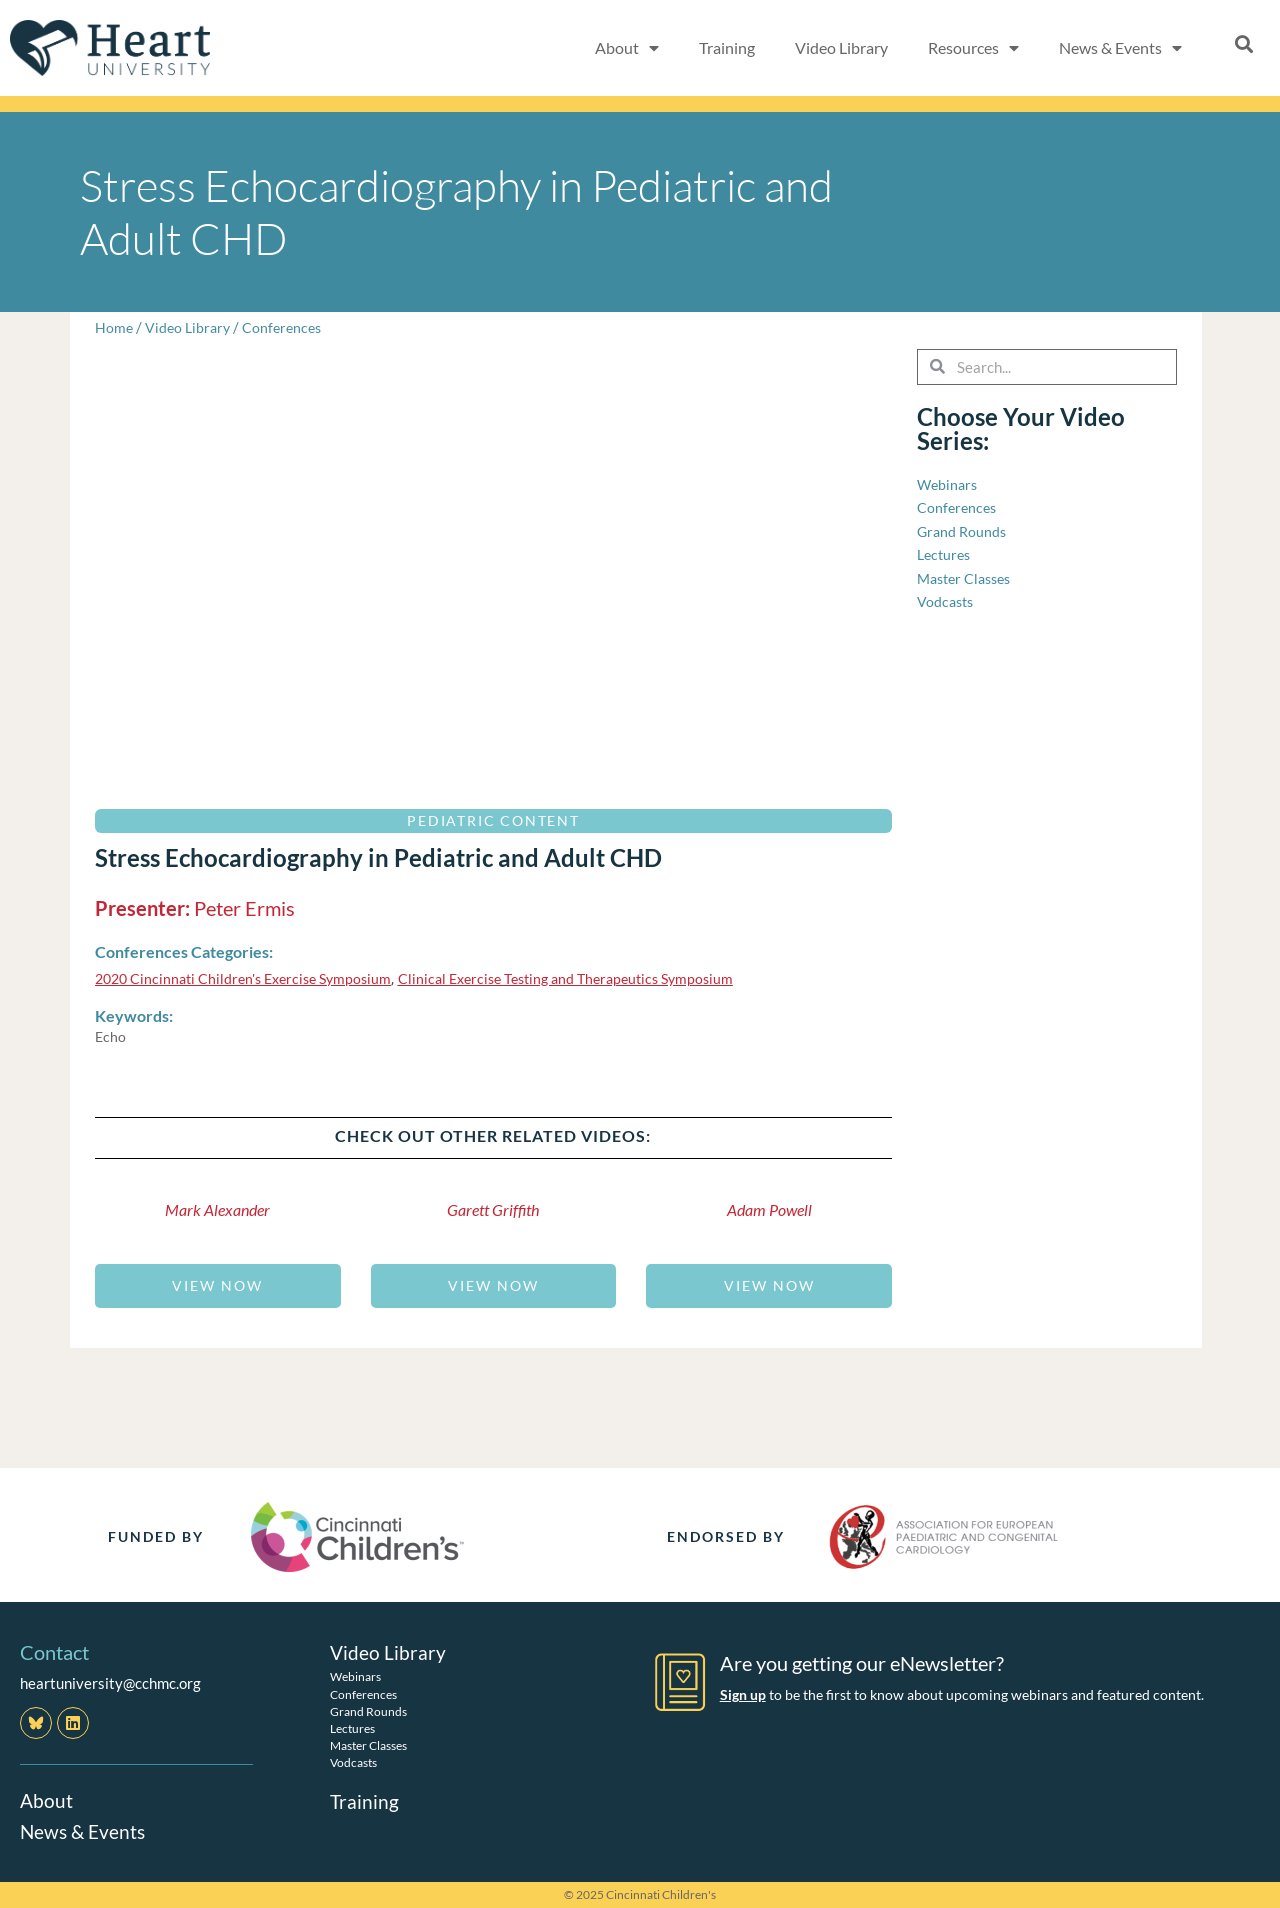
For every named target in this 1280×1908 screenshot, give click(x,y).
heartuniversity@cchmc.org (110, 1683)
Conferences (288, 327)
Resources (973, 48)
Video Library (841, 47)
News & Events (1120, 48)
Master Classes (368, 1744)
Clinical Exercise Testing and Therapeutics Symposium (591, 978)
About (627, 48)
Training (727, 47)
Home (114, 327)
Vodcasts (353, 1761)
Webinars (355, 1675)
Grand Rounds (368, 1710)
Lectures (352, 1727)
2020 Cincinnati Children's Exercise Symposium (251, 978)
